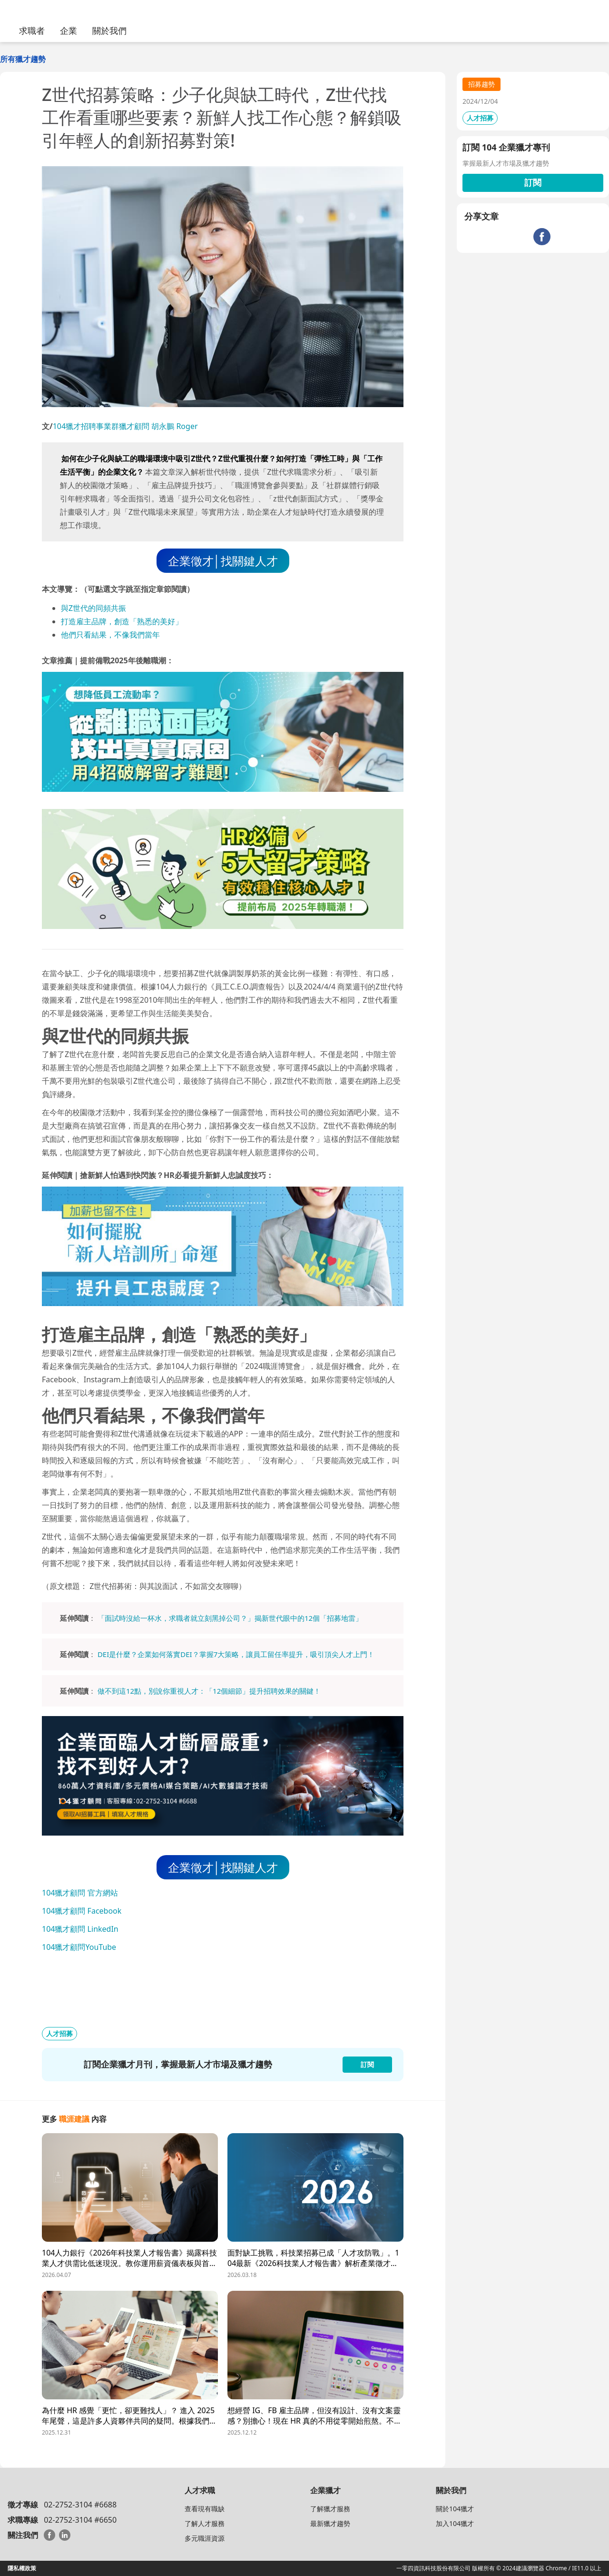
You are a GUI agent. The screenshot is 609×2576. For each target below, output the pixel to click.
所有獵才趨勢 (23, 59)
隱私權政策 (22, 2568)
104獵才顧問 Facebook (81, 1911)
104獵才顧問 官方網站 (80, 1892)
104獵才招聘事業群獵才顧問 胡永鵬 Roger (125, 426)
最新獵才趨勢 (330, 2523)
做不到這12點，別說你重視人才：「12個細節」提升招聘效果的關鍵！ (209, 1691)
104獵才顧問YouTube (79, 1947)
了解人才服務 (205, 2523)
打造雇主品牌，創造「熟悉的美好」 (122, 621)
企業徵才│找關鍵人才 (223, 561)
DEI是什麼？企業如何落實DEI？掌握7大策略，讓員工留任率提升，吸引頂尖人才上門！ (236, 1654)
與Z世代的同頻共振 (93, 608)
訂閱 (532, 182)
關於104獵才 (455, 2508)
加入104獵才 (455, 2523)
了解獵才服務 (330, 2508)
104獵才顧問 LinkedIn (80, 1929)
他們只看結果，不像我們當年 (110, 634)
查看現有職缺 (205, 2508)
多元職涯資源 (205, 2538)
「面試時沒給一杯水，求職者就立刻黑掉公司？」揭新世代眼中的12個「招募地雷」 (230, 1618)
